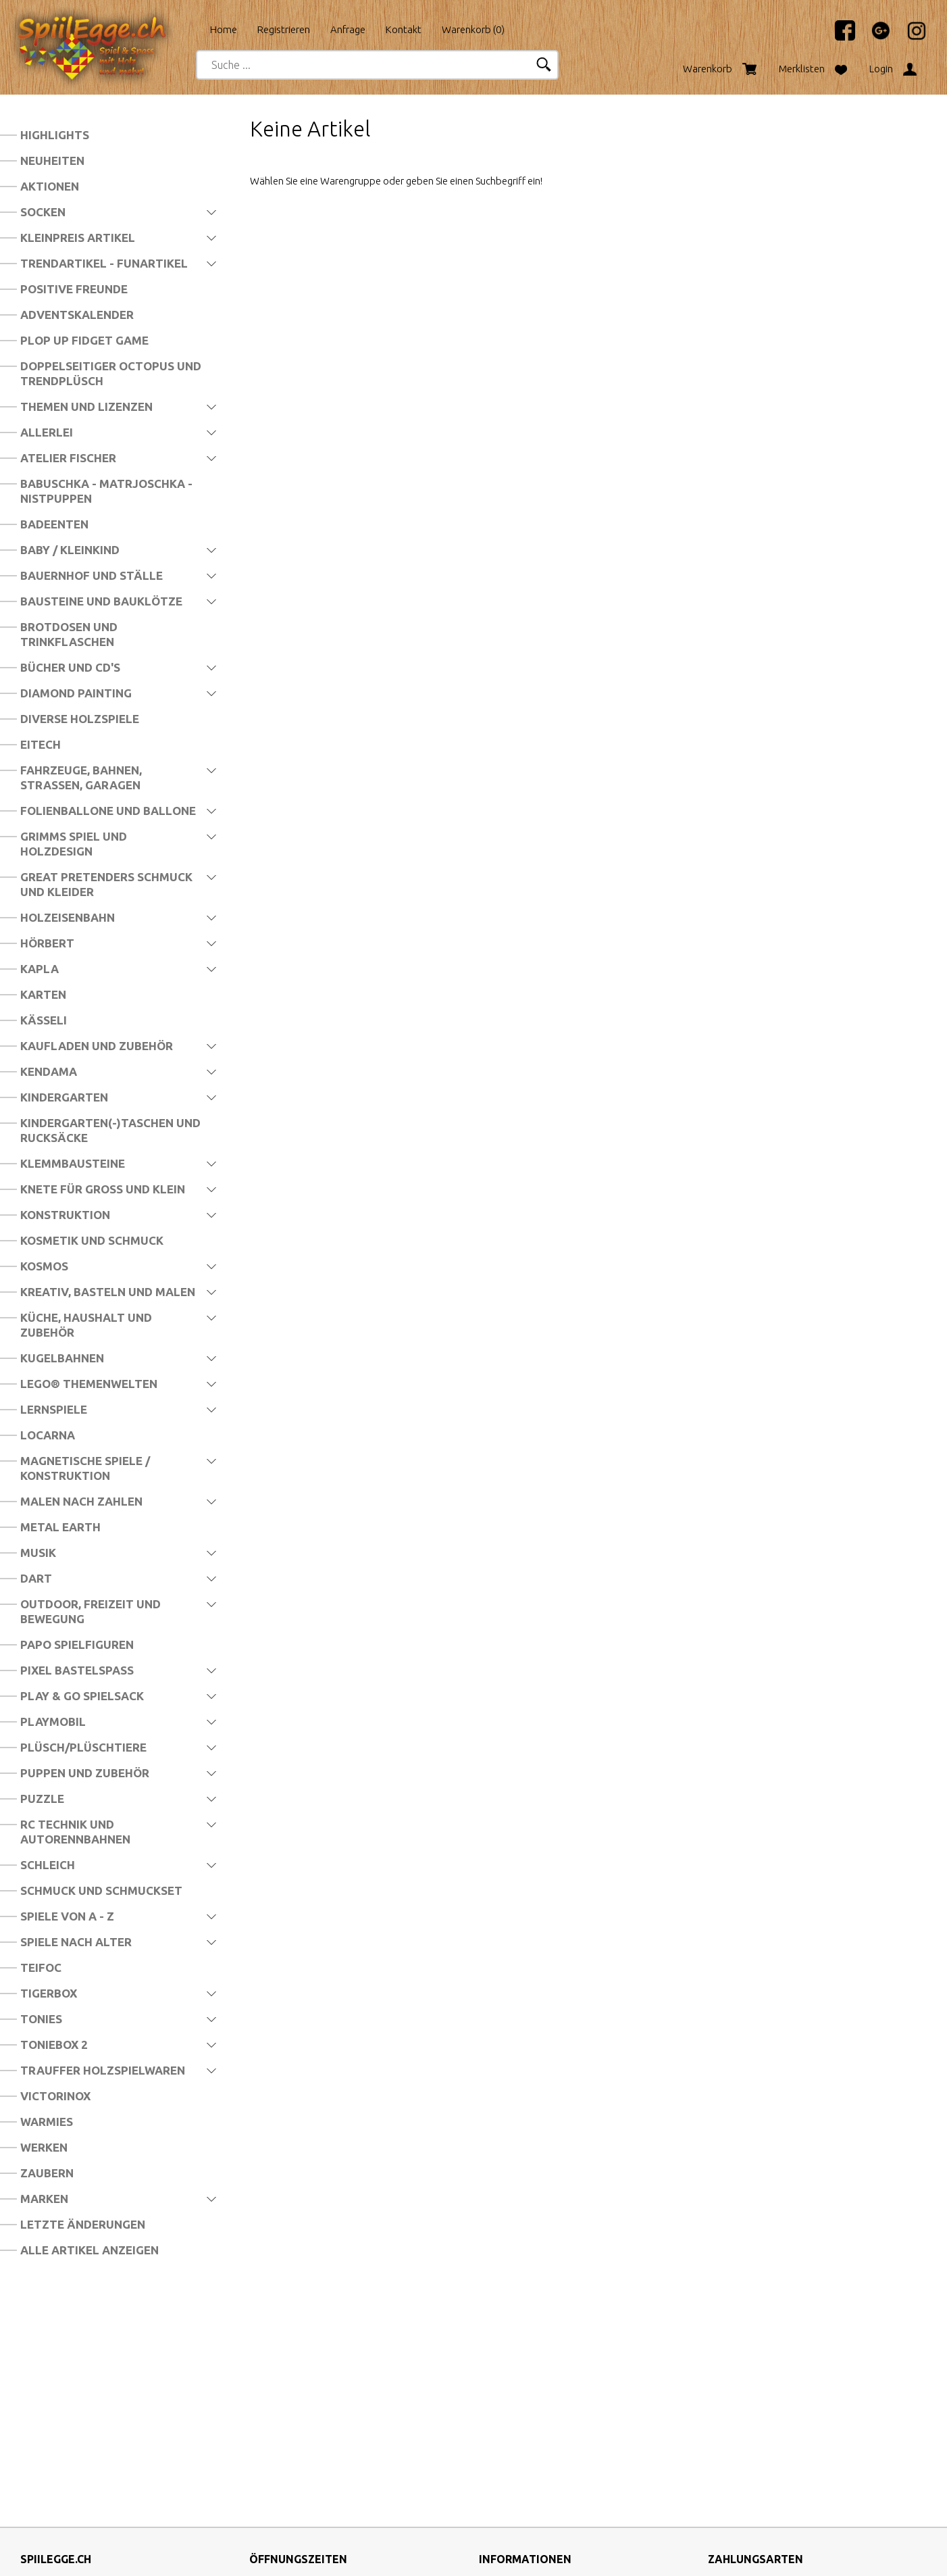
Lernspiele (53, 1409)
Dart (36, 1578)
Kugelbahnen (62, 1358)
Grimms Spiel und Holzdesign (73, 844)
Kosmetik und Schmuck (91, 1240)
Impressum (503, 2438)
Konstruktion (65, 1214)
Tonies (41, 2018)
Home (223, 29)
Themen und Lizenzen (86, 406)
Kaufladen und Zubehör (96, 1045)
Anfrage (347, 29)
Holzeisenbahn (67, 917)
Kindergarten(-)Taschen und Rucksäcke (110, 1130)
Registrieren (283, 29)
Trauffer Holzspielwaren (102, 2070)
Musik (38, 1552)
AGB (488, 2415)
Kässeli (43, 1020)
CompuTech (593, 2550)
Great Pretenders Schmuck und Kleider (106, 884)
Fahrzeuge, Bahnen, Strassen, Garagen (81, 777)
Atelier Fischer (68, 457)
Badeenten (54, 524)
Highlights (54, 134)
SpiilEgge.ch (377, 2550)
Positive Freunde (74, 288)
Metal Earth (60, 1526)
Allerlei (46, 432)
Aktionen (49, 186)
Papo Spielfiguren (77, 1644)
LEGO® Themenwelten (88, 1383)
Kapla (39, 968)
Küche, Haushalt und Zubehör (86, 1325)
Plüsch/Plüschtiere (83, 1747)
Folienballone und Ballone (108, 810)
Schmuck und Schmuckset (101, 1890)
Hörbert (47, 943)
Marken (44, 2198)
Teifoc (40, 1967)
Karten (43, 994)
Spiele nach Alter (76, 1941)
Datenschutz (507, 2461)
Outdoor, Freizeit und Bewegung (90, 1611)
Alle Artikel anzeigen (89, 2250)
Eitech (40, 744)
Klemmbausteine (72, 1163)
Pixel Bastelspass (77, 1670)
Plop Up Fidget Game (84, 340)
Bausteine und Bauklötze (101, 601)
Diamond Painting (76, 693)
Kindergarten (64, 1097)
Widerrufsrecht (512, 2484)
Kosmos (44, 1266)
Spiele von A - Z (67, 1916)
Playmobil (53, 1721)
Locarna (47, 1435)
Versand (497, 2392)
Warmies (46, 2121)
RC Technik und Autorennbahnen (75, 1832)
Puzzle (42, 1798)
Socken (43, 211)
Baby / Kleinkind (70, 549)
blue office (436, 2550)
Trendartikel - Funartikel (104, 263)
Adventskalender (77, 314)
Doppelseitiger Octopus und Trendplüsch (110, 373)
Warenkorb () (473, 29)
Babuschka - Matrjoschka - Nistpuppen (106, 491)
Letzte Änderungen (82, 2224)
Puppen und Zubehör (84, 1772)
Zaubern (47, 2172)
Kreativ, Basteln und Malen (107, 1291)
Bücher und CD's (70, 667)
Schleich (47, 1864)
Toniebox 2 (54, 2044)
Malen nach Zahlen (81, 1501)
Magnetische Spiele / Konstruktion (85, 1468)
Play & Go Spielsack (82, 1695)
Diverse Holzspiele (79, 718)
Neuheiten (52, 160)
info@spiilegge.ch (59, 2444)
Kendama (48, 1071)
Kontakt (403, 29)
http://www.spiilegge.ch (74, 2467)
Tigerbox (48, 1993)
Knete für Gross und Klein (102, 1189)
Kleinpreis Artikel (77, 237)
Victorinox (55, 2095)
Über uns (498, 2369)
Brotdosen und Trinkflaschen (69, 634)
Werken (44, 2147)
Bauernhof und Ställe (91, 575)
